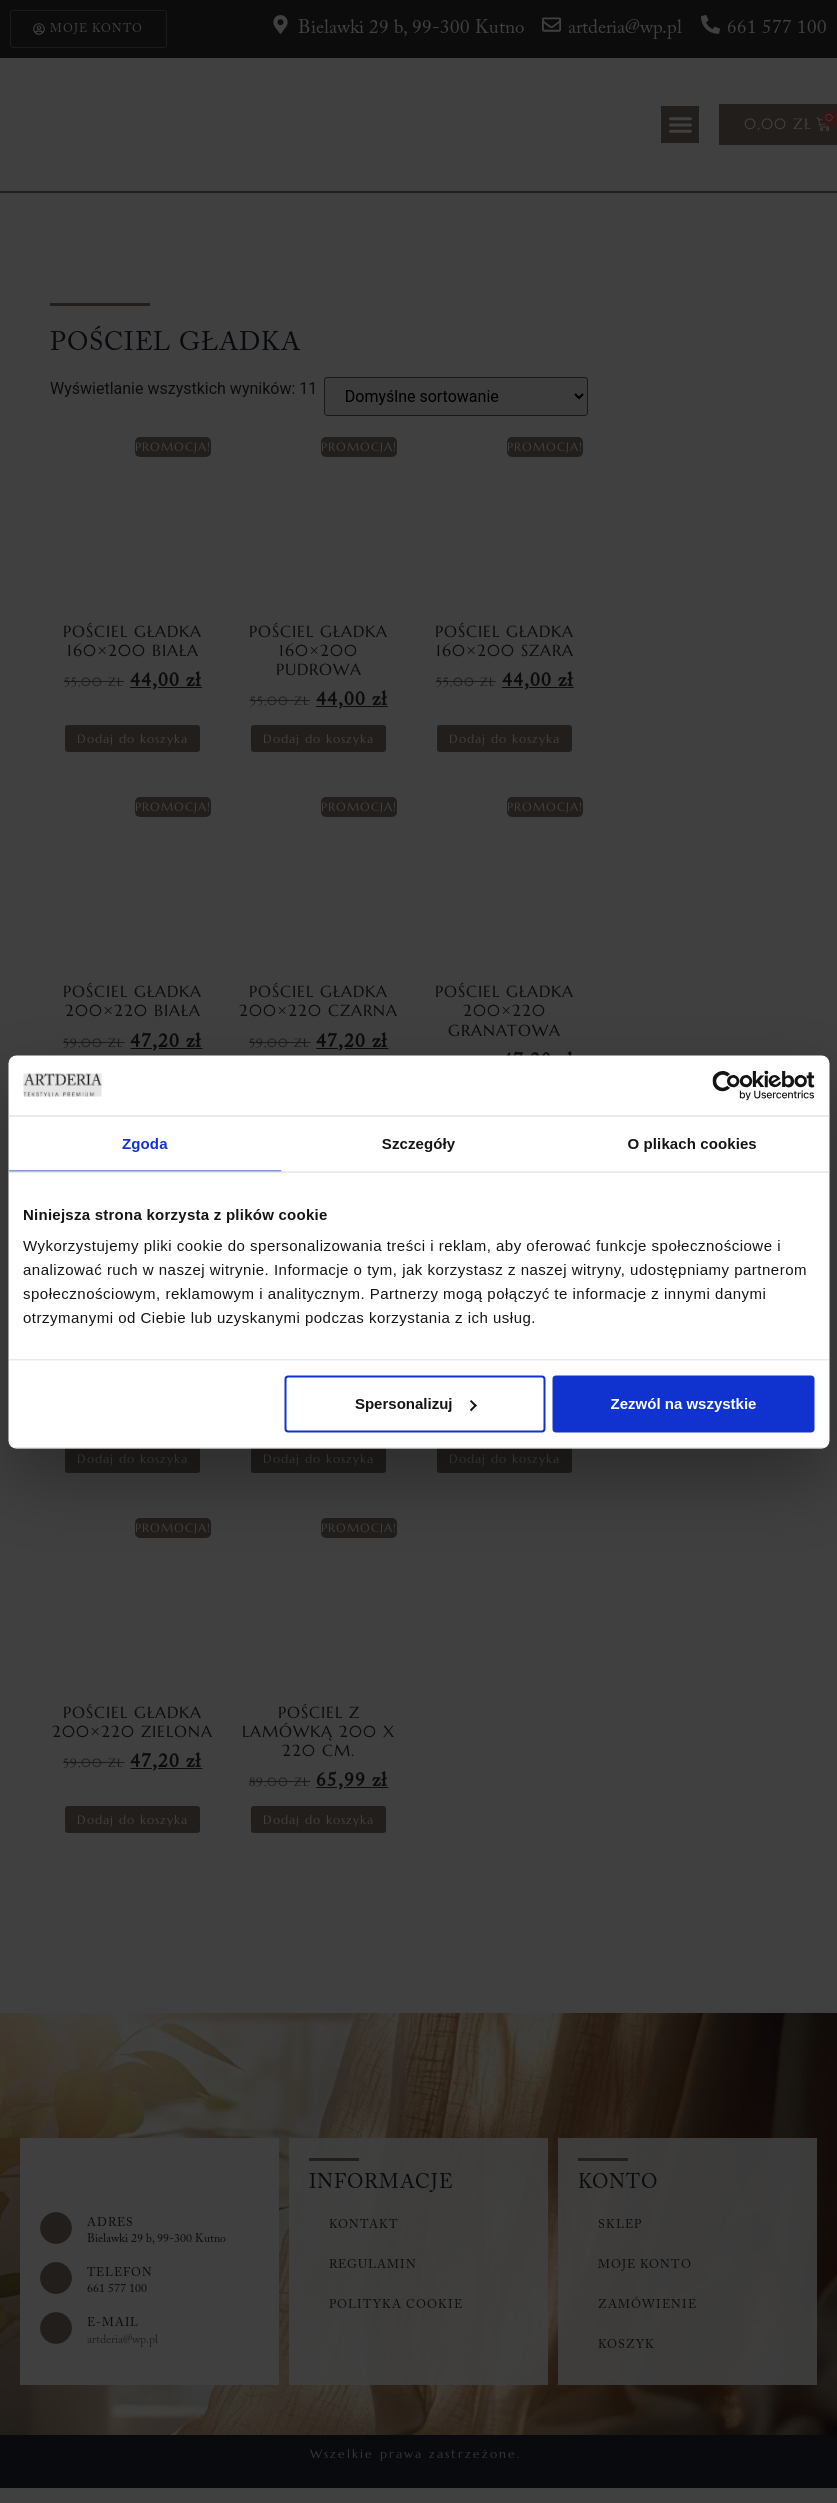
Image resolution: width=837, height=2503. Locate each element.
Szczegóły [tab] (418, 1142)
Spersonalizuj (416, 1403)
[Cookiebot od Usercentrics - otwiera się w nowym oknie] (726, 1085)
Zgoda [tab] (145, 1142)
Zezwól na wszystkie (684, 1403)
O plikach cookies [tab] (692, 1142)
